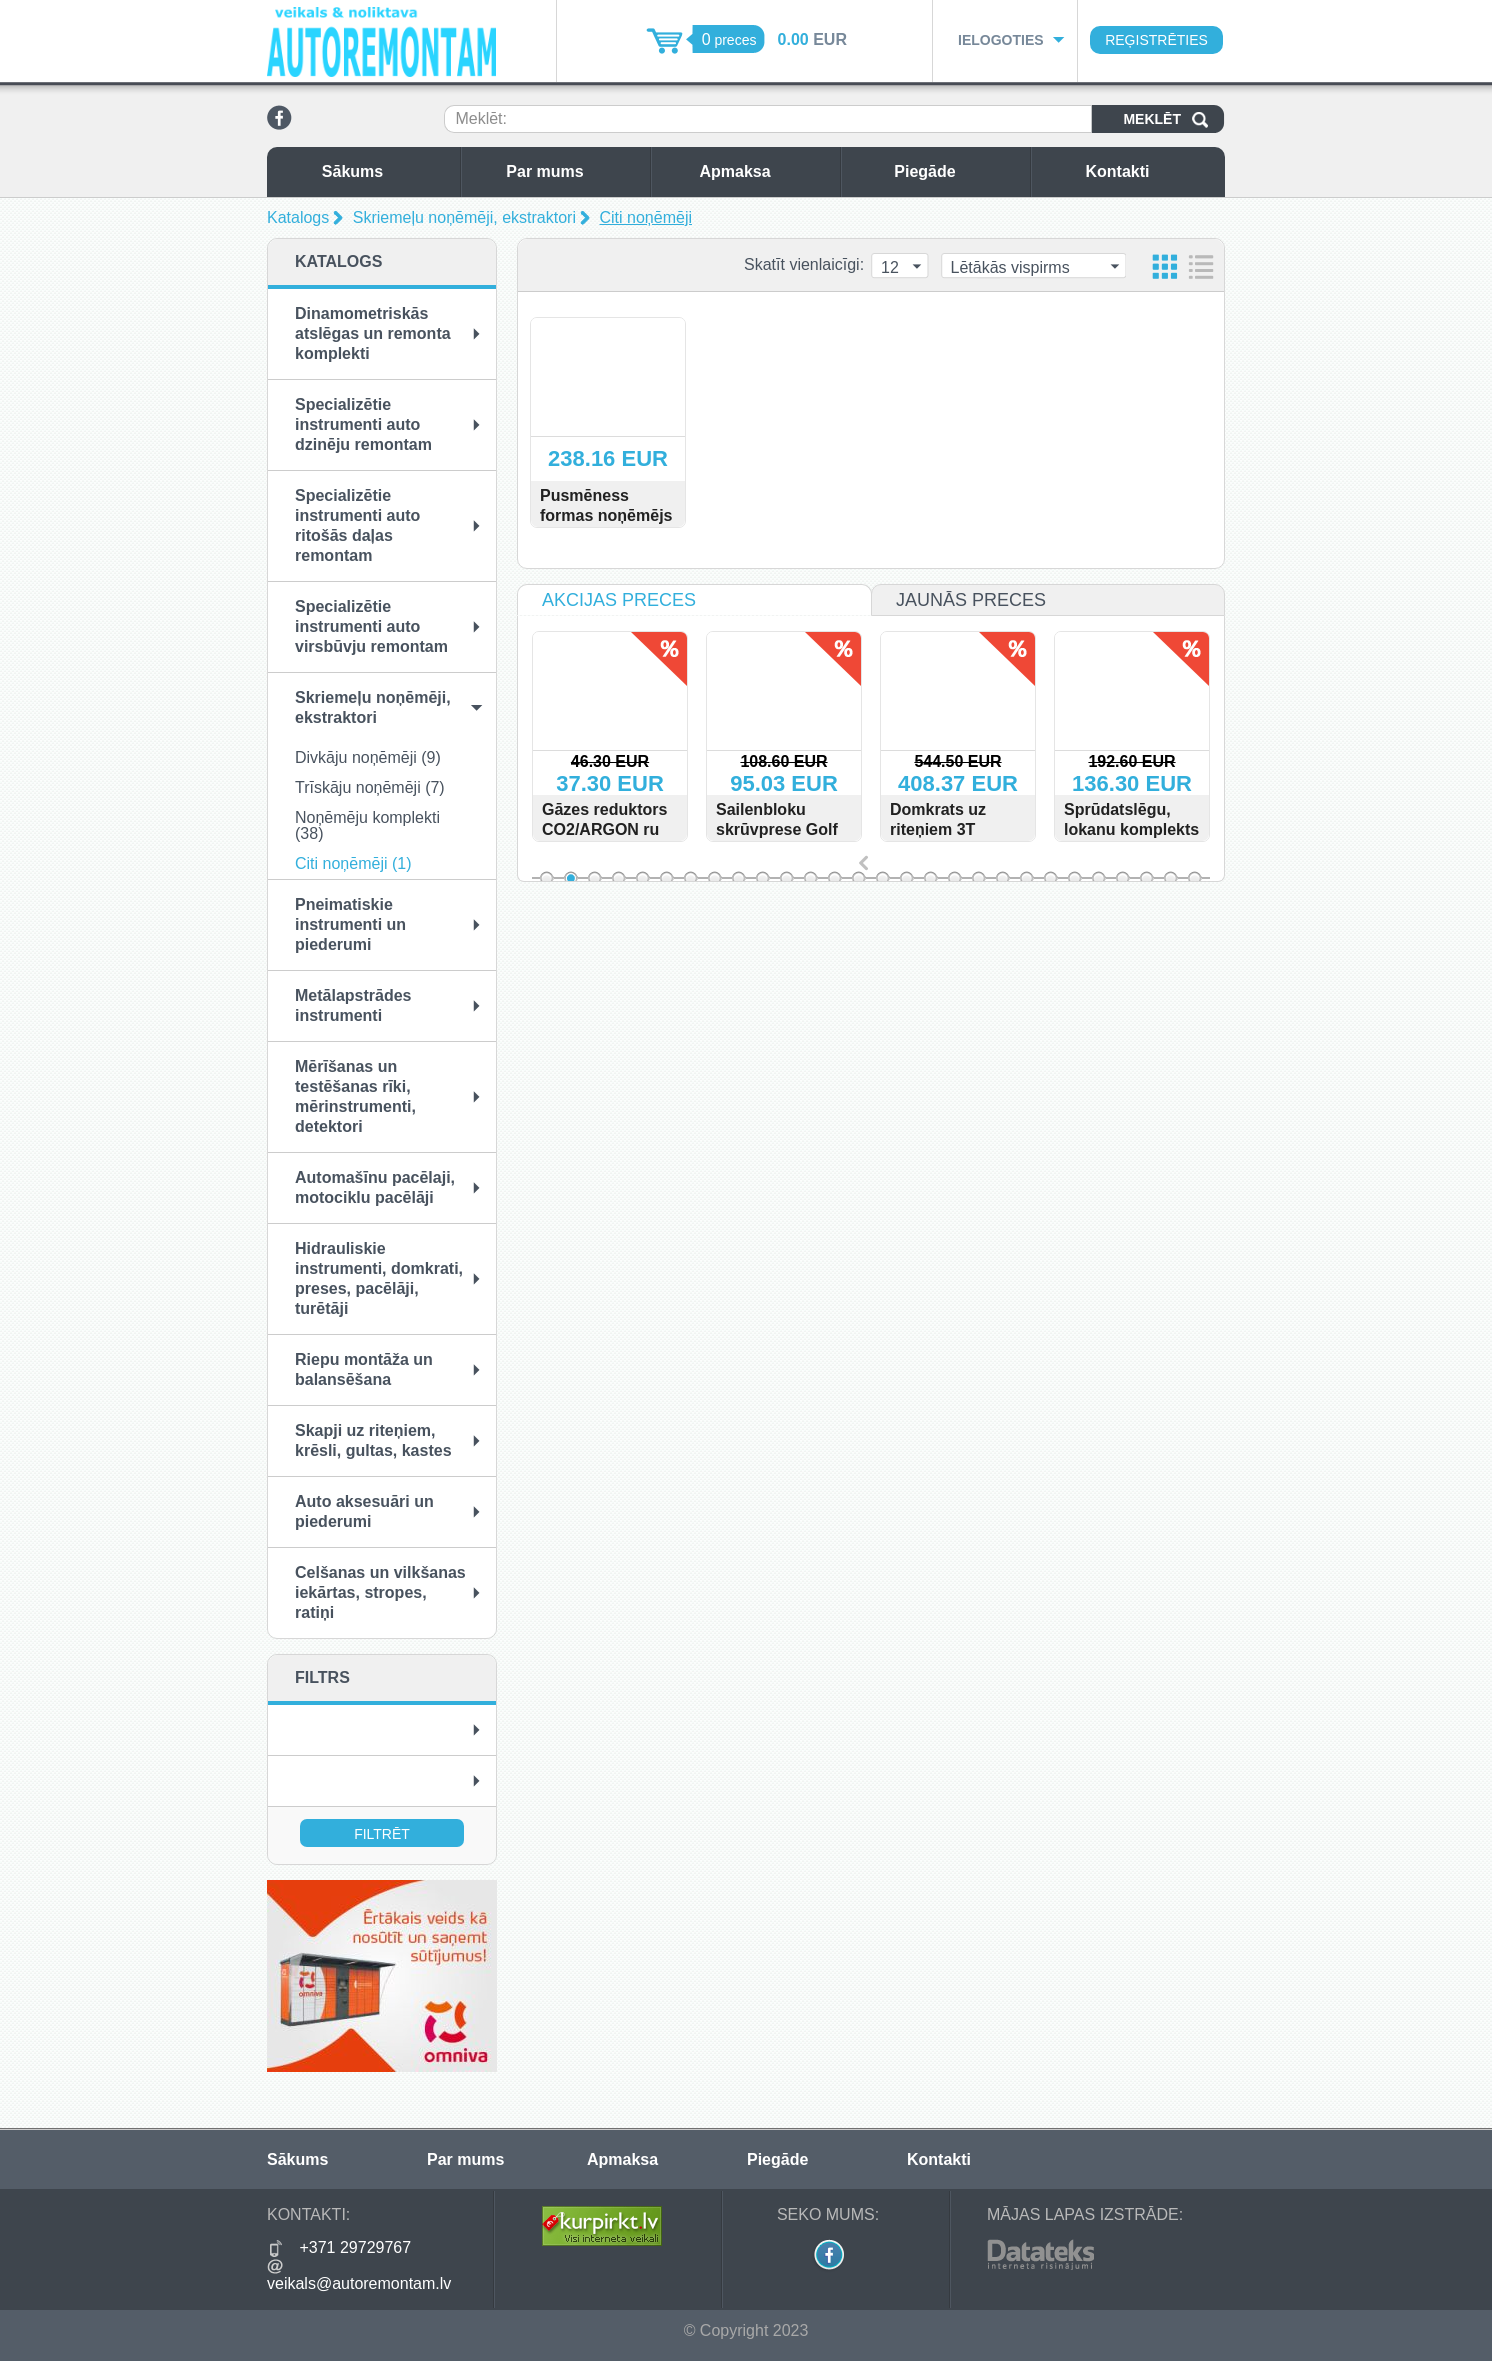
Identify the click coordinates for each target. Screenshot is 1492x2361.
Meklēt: (481, 118)
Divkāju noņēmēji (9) (368, 757)
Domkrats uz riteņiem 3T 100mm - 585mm (979, 829)
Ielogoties (1001, 40)
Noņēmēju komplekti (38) (367, 825)
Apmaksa (764, 171)
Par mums (573, 171)
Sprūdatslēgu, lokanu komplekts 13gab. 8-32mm (1158, 829)
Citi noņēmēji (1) (353, 863)
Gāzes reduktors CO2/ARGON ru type (631, 829)
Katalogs (298, 217)
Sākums (386, 171)
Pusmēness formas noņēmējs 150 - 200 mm (606, 515)
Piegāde (957, 171)
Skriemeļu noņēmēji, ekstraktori (464, 217)
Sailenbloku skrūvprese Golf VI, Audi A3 (804, 829)
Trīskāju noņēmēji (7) (370, 787)
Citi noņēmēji (646, 217)
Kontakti (1151, 171)
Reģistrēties (1156, 40)
